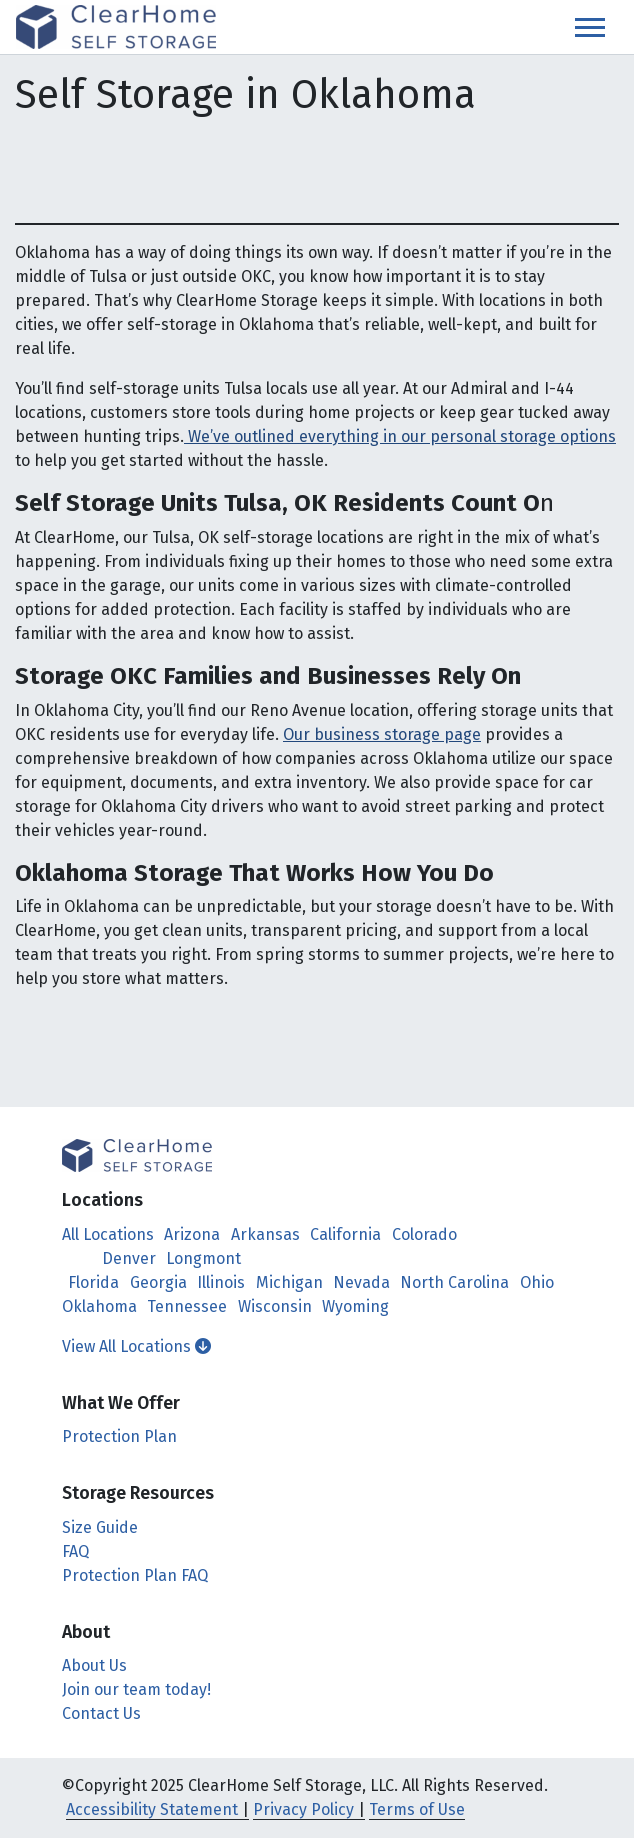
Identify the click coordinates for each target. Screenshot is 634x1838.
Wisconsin (275, 1306)
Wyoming (355, 1306)
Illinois (221, 1282)
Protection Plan (119, 1436)
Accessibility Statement (152, 1809)
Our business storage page (382, 734)
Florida (93, 1282)
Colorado (424, 1234)
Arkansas (265, 1234)
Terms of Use (417, 1809)
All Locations (108, 1234)
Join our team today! (136, 1689)
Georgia (158, 1282)
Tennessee (187, 1306)
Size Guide (100, 1527)
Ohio (537, 1282)
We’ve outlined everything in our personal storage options (400, 436)
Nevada (361, 1282)
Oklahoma (99, 1306)
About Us (94, 1665)
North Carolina (454, 1282)
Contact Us (101, 1713)
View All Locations (136, 1346)
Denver (129, 1258)
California (345, 1234)
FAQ (75, 1551)
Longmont (203, 1258)
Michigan (289, 1282)
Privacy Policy (303, 1809)
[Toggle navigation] (590, 27)
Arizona (192, 1234)
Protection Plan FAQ (135, 1575)
